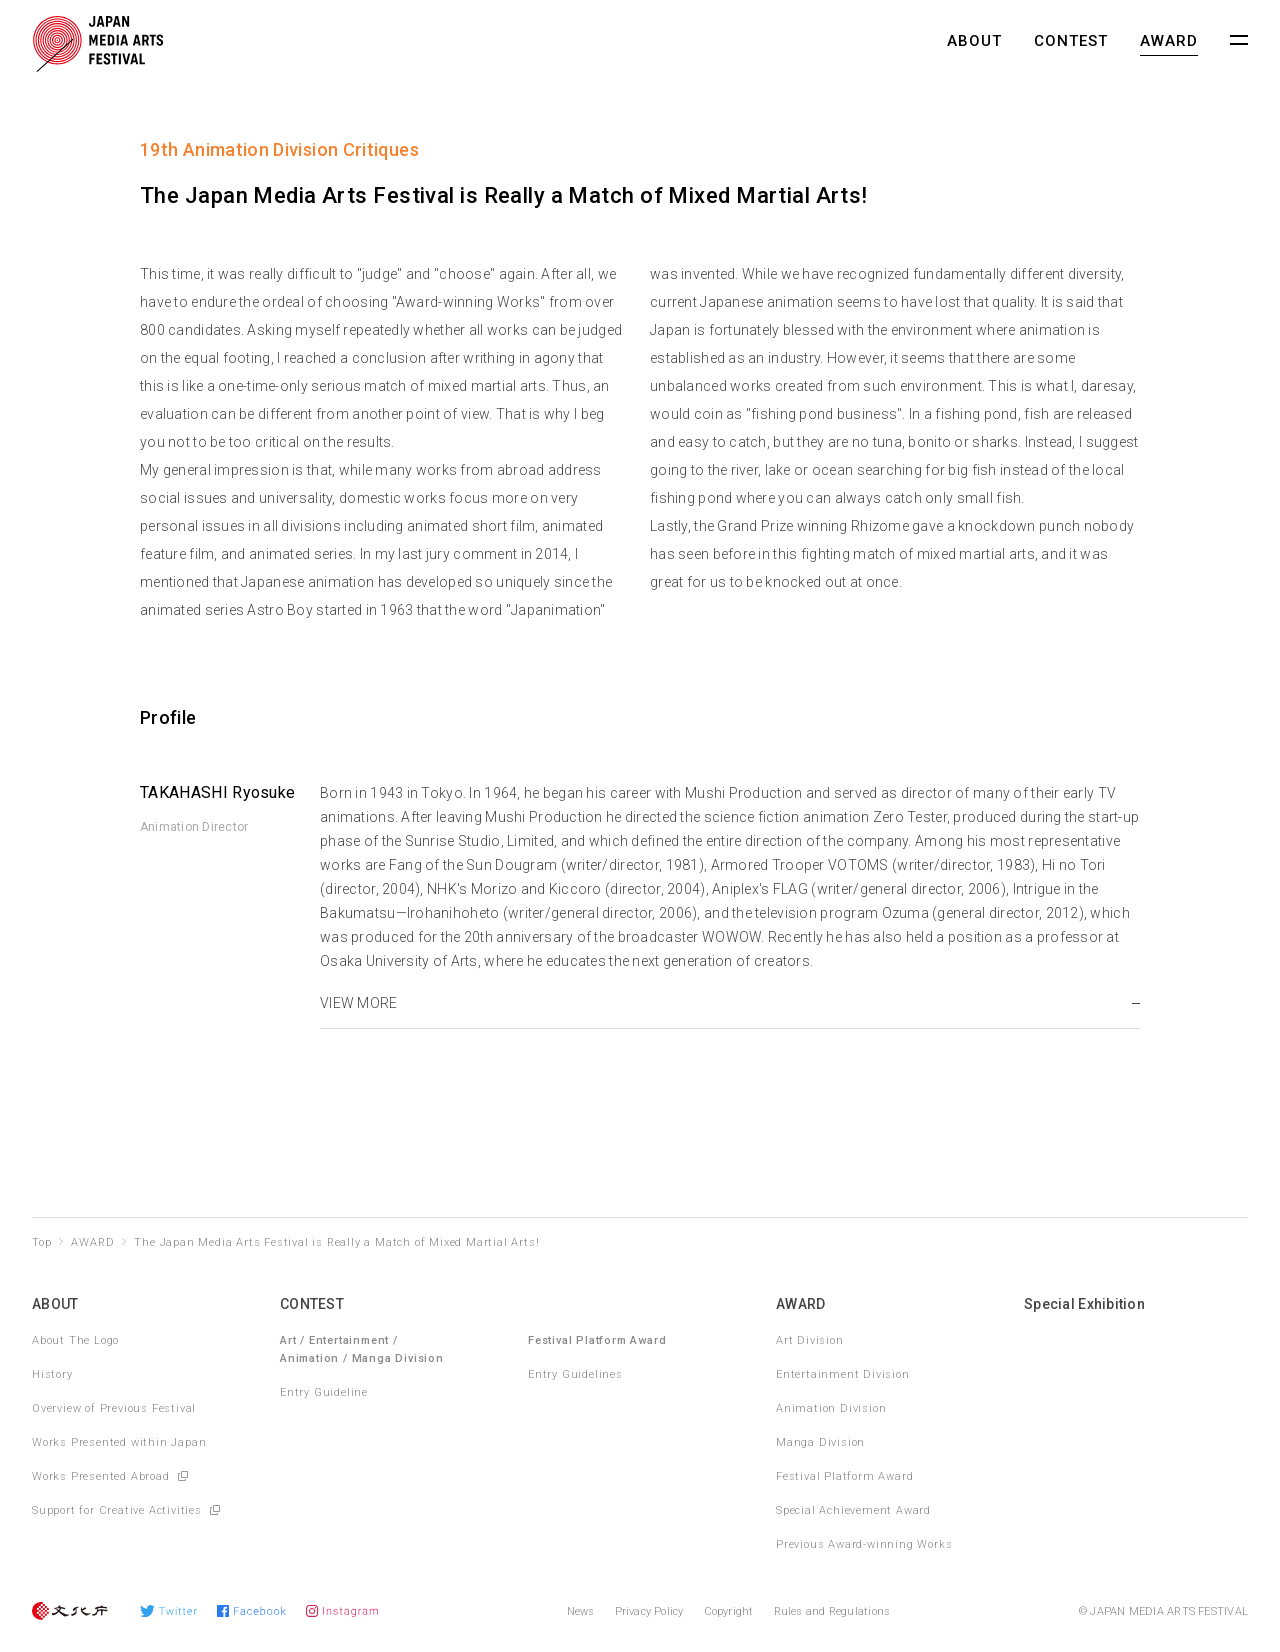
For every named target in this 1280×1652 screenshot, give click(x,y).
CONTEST (1071, 41)
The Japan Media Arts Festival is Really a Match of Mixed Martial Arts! (336, 1242)
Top (41, 1242)
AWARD (1169, 41)
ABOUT (974, 41)
